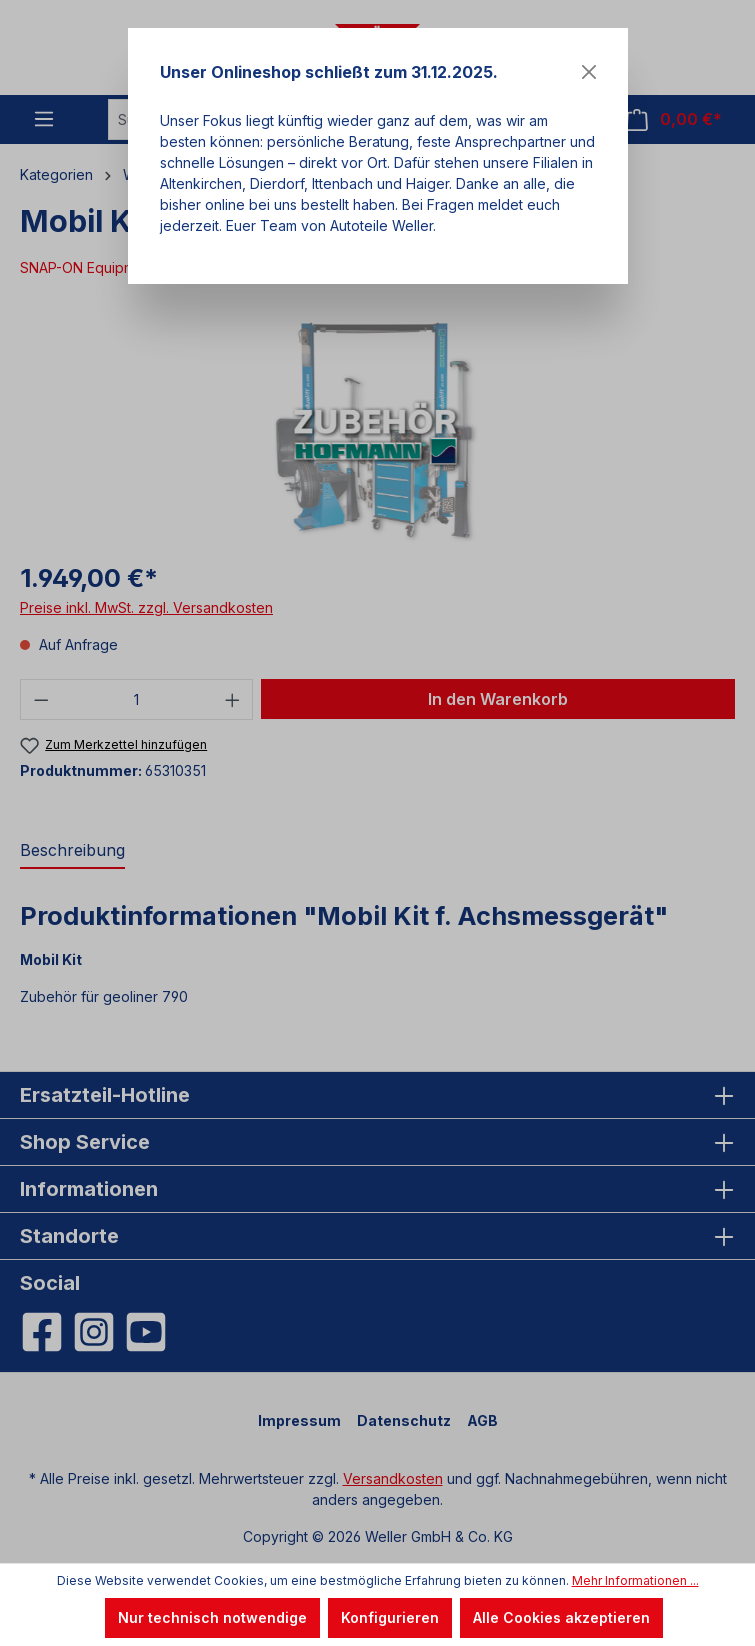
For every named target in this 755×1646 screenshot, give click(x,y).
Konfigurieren (390, 1617)
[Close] (589, 72)
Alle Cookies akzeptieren (561, 1617)
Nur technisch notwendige (212, 1617)
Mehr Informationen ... (635, 1580)
